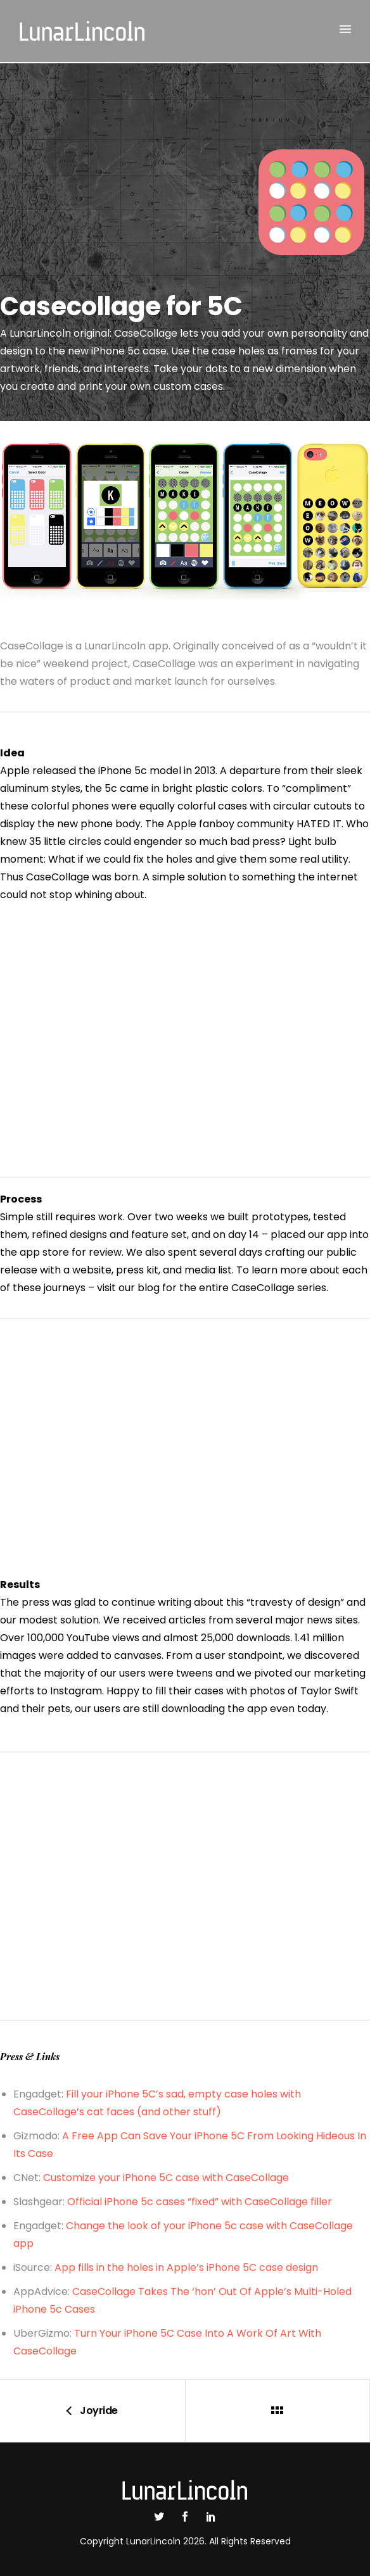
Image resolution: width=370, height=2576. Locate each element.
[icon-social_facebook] (188, 2516)
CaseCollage (57, 877)
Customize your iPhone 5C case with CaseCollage (166, 2177)
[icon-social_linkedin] (211, 2516)
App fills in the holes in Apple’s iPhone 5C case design (186, 2267)
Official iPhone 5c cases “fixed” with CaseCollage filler (199, 2201)
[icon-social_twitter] (162, 2516)
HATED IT (319, 823)
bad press (255, 841)
